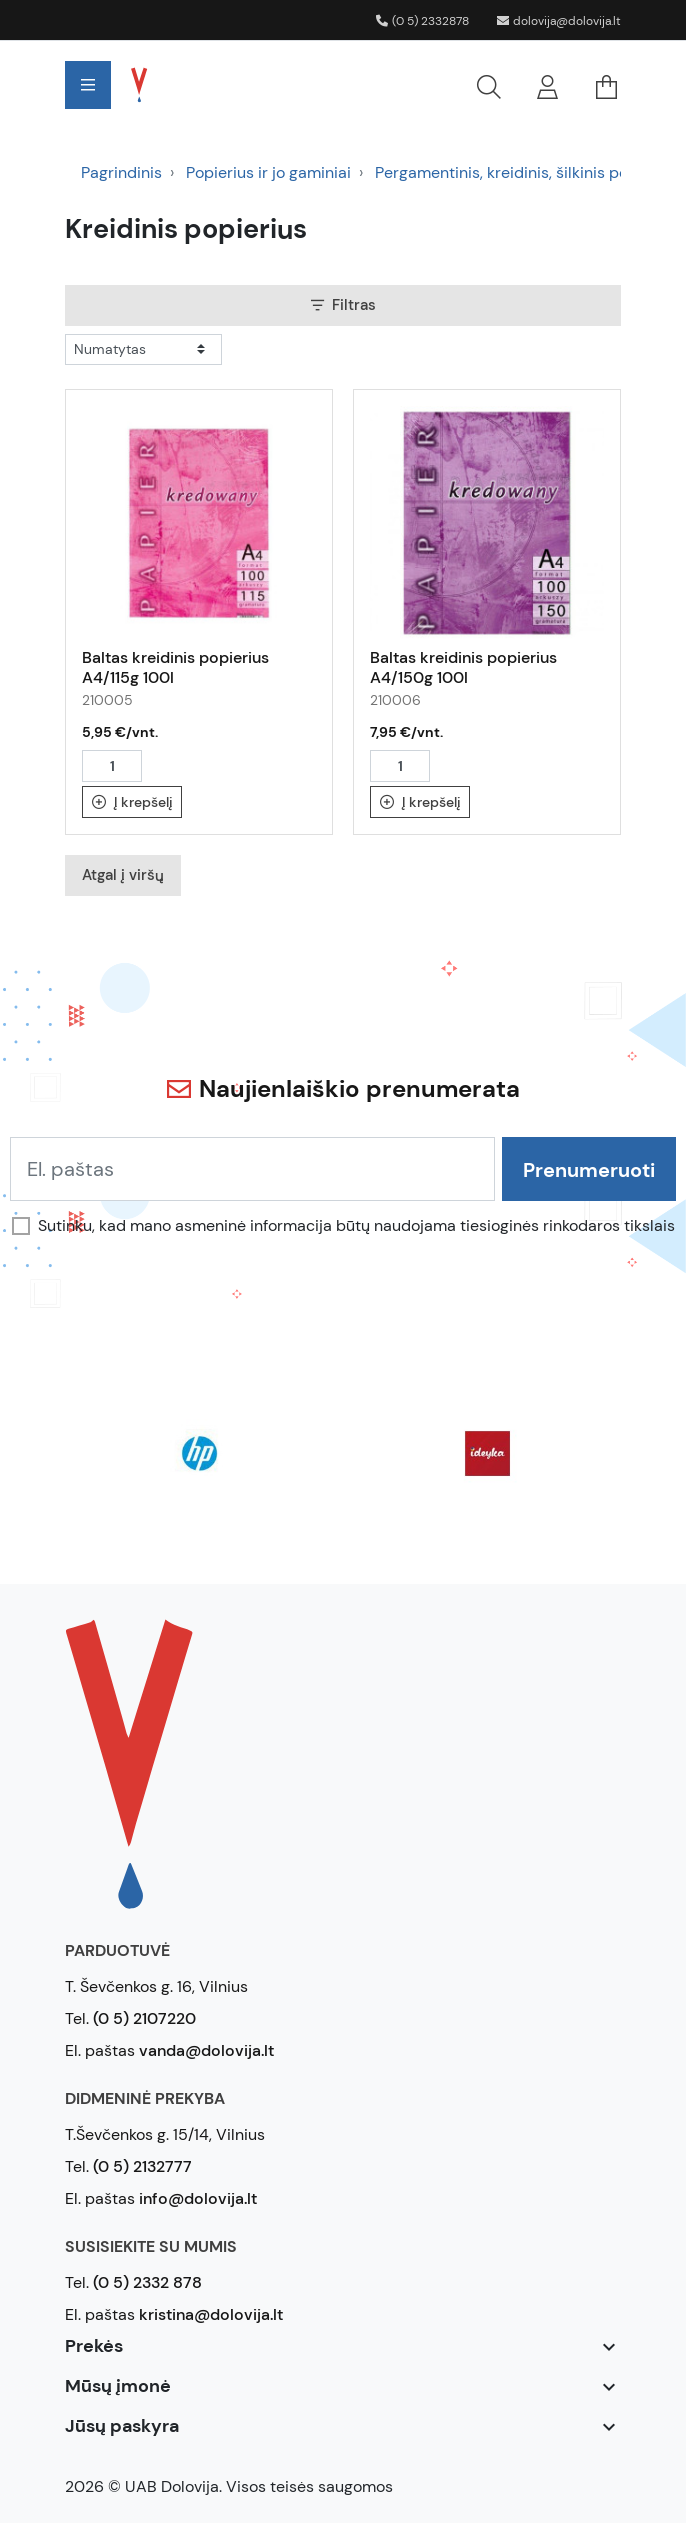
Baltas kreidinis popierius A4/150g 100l (463, 667)
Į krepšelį (132, 802)
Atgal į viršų (123, 875)
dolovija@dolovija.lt (559, 21)
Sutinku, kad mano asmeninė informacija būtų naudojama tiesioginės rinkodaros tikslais (356, 1226)
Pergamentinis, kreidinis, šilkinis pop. (508, 172)
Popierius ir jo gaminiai (268, 172)
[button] (348, 85)
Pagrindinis (121, 172)
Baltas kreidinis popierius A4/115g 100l (175, 667)
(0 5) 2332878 (422, 21)
